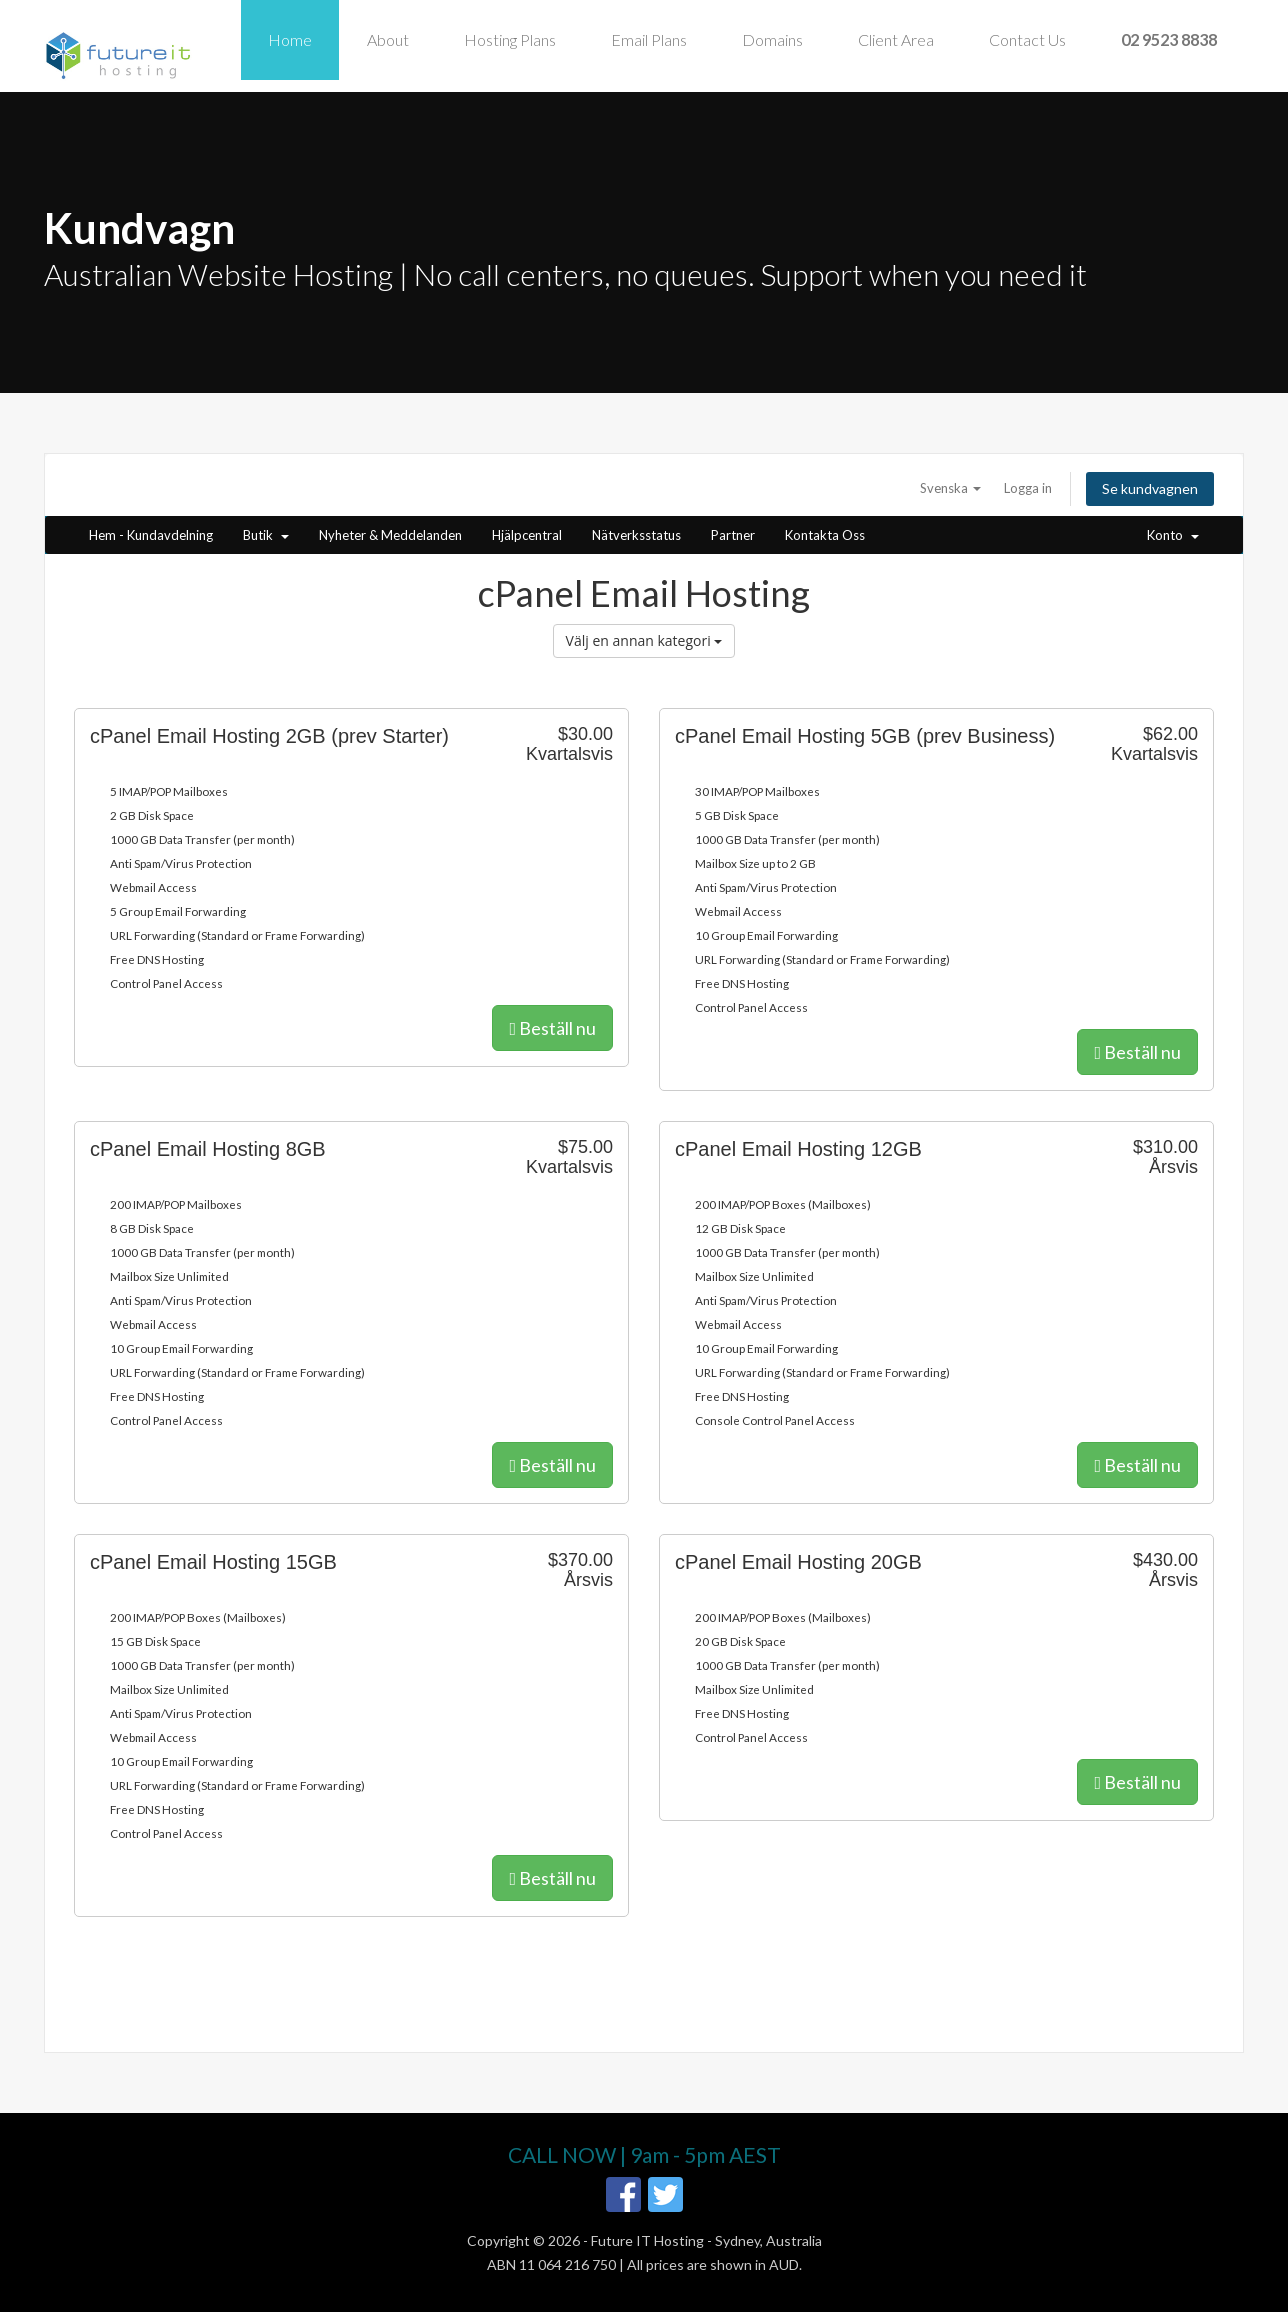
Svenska (950, 488)
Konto (1173, 535)
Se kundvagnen (1150, 488)
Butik (266, 535)
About (388, 39)
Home (290, 39)
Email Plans (649, 39)
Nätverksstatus (636, 535)
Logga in (1028, 488)
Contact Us (1027, 39)
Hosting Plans (510, 39)
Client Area (896, 39)
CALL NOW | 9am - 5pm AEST (644, 2154)
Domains (772, 39)
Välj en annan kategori (644, 640)
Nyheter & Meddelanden (390, 535)
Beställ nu (552, 1028)
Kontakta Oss (825, 535)
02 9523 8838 (1169, 39)
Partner (733, 535)
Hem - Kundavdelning (151, 535)
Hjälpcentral (527, 535)
